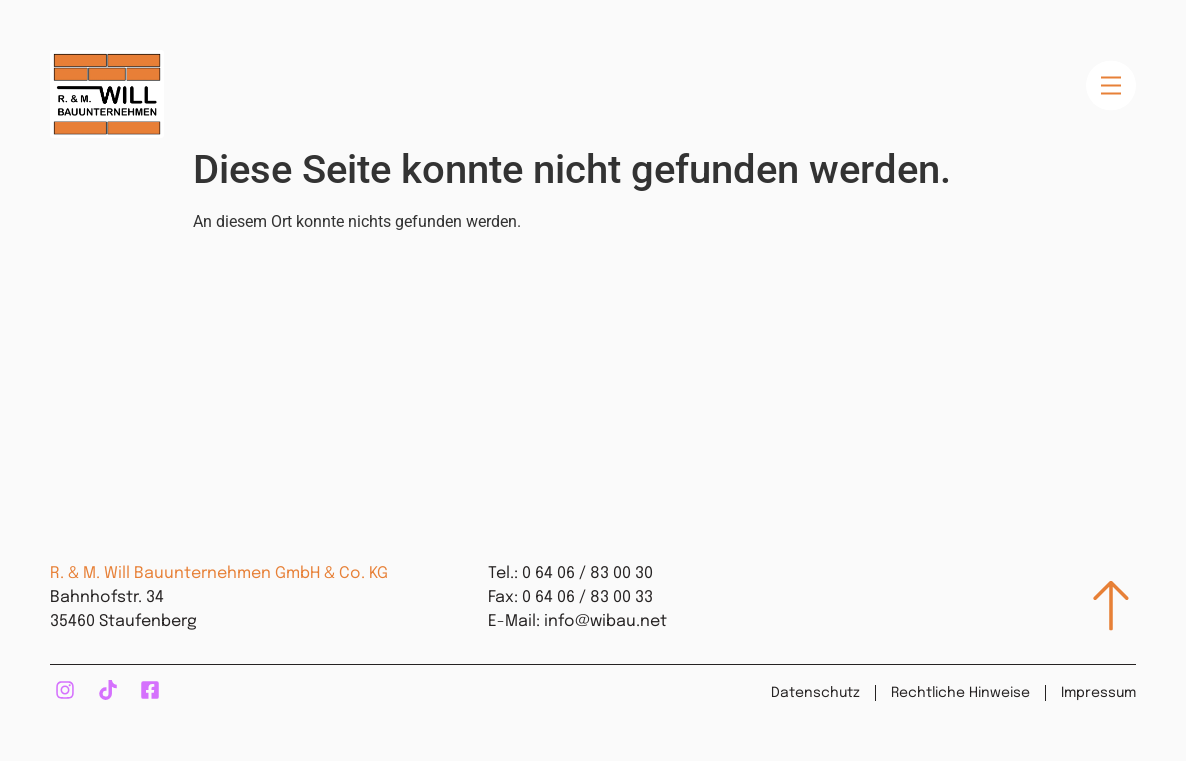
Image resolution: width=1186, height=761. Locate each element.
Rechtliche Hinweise (960, 693)
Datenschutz (815, 693)
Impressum (1098, 693)
